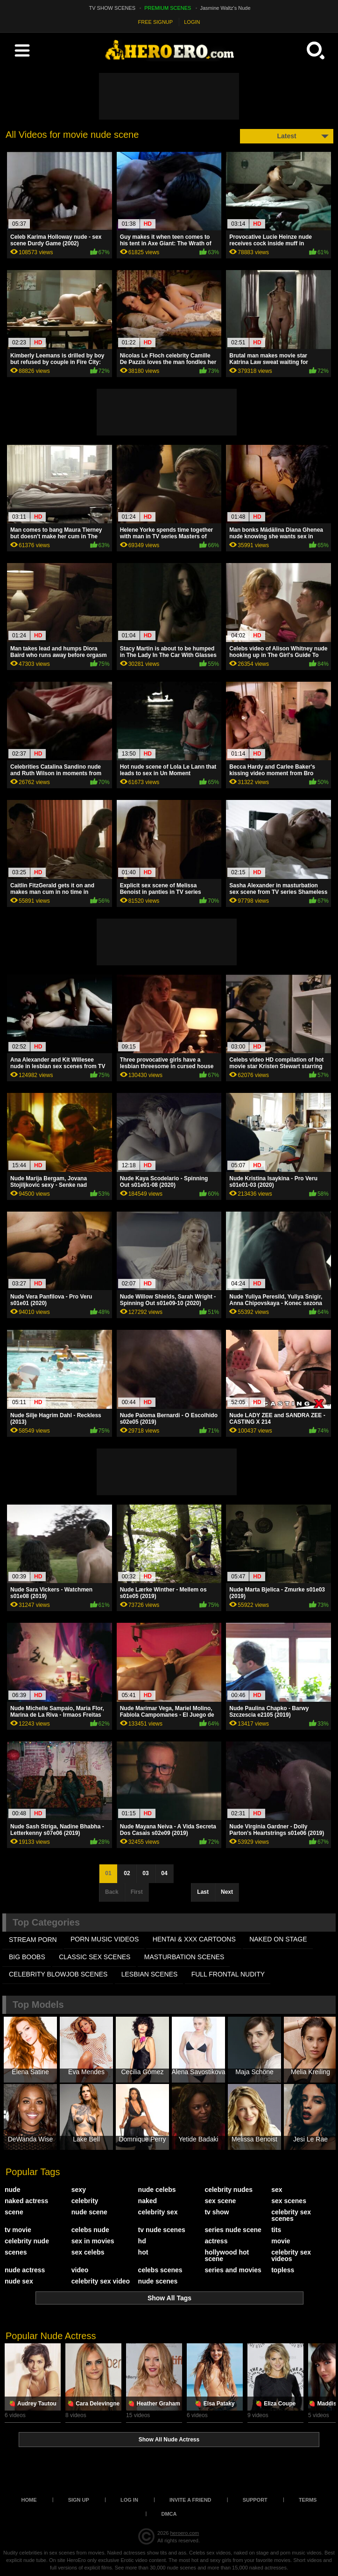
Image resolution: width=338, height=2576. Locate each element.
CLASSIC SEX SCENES (94, 1957)
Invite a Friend (190, 2500)
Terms (308, 2500)
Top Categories (46, 1922)
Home (29, 2500)
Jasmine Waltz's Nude (225, 8)
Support (255, 2500)
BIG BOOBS (27, 1957)
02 (127, 1873)
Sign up (78, 2500)
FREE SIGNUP (155, 22)
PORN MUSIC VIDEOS (104, 1939)
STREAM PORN (33, 1939)
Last (203, 1892)
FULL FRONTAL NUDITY (228, 1974)
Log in (129, 2500)
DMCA (169, 2514)
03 (145, 1873)
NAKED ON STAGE (278, 1939)
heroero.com (184, 2533)
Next (227, 1892)
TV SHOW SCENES (112, 8)
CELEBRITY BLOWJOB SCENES (58, 1974)
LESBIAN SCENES (149, 1974)
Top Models (38, 2004)
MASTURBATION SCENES (184, 1957)
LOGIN (192, 22)
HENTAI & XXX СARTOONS (194, 1939)
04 (164, 1873)
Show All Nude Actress (169, 2439)
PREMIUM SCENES (167, 8)
